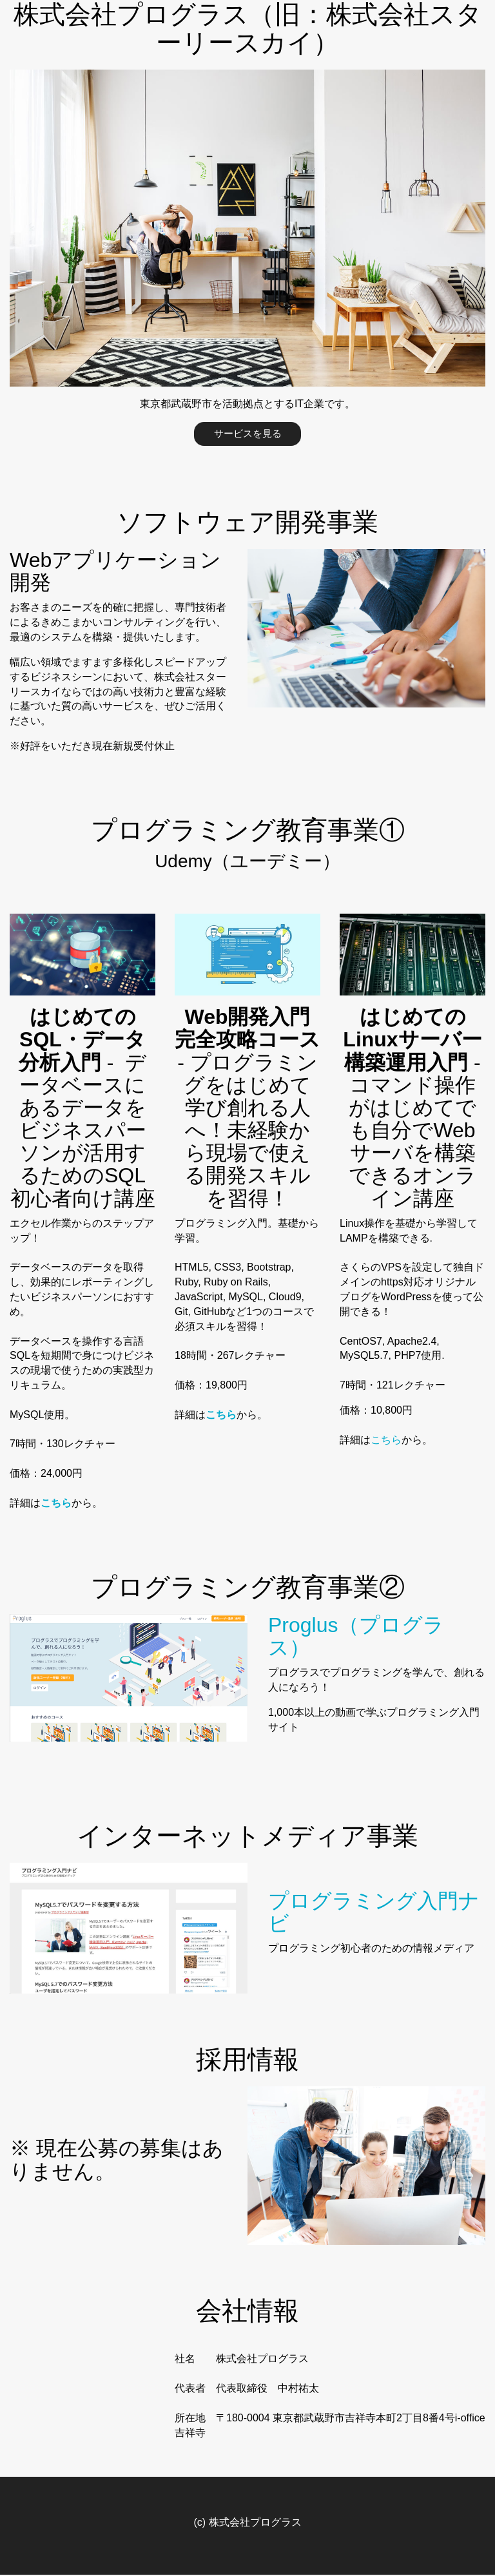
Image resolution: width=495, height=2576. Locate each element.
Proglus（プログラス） (356, 1637)
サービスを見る (247, 433)
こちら (386, 1440)
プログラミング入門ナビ (374, 1913)
